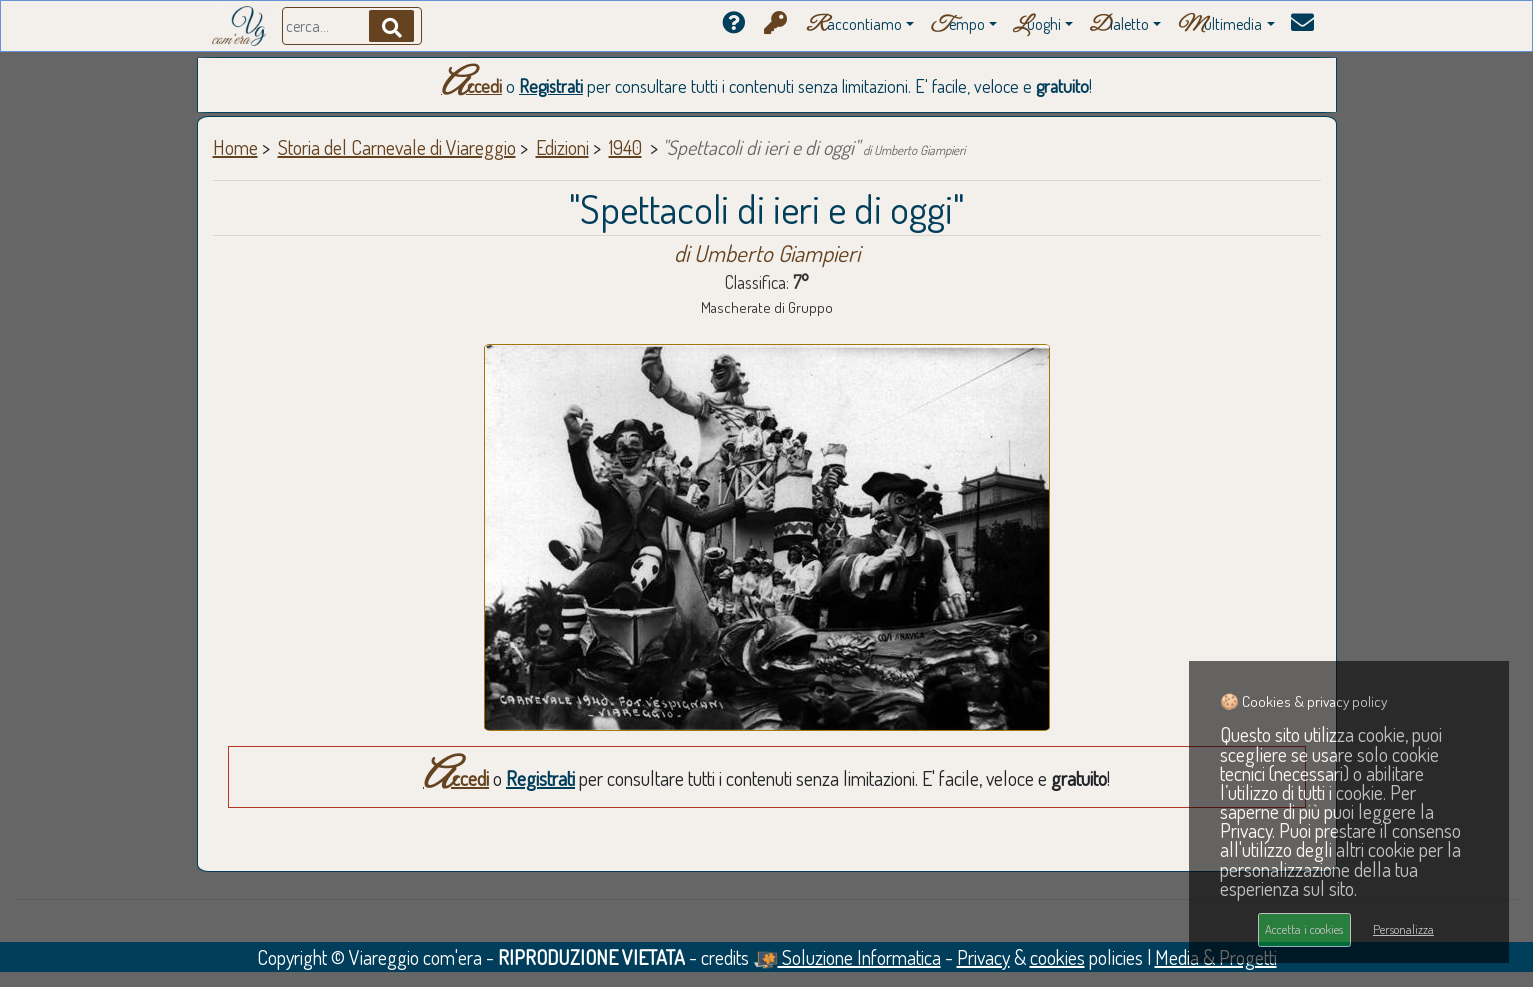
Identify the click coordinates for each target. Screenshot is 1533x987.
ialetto (1119, 25)
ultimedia (1219, 25)
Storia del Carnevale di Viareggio (397, 147)
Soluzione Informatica (847, 957)
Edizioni (562, 147)
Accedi (471, 86)
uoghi (1037, 25)
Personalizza (1403, 929)
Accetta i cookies (1304, 929)
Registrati (551, 86)
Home (235, 147)
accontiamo (854, 25)
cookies (1057, 957)
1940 (625, 147)
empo (957, 25)
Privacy (983, 957)
